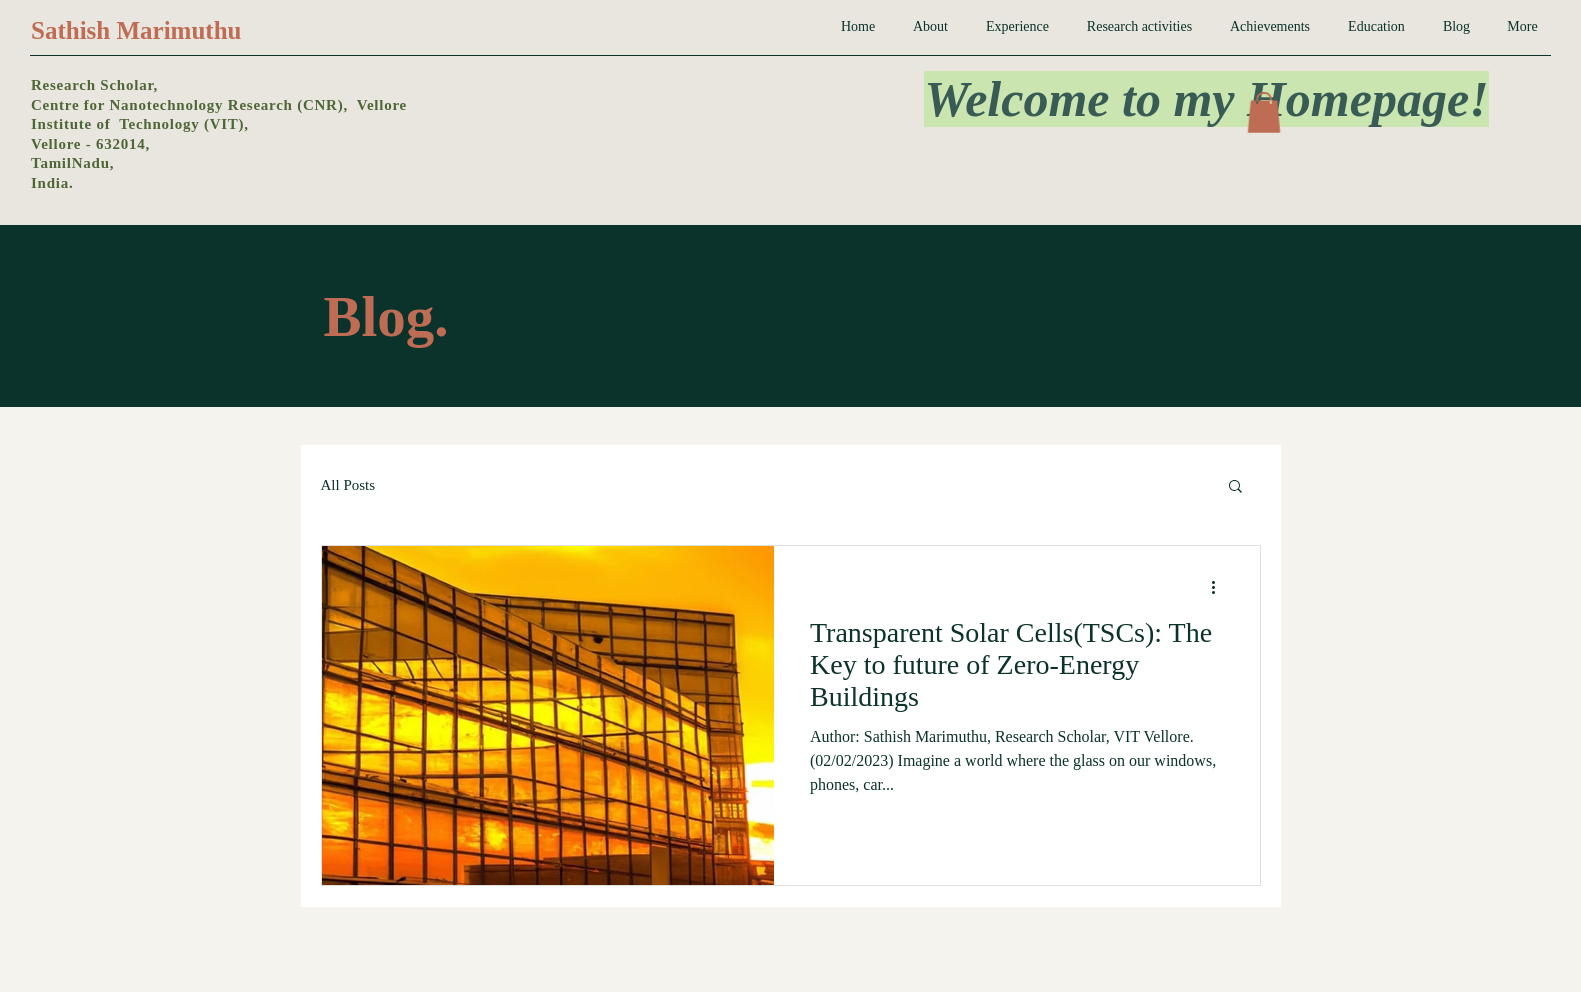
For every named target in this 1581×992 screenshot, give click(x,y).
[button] (1264, 112)
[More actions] (1221, 587)
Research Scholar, (94, 85)
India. (52, 183)
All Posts (348, 485)
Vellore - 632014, (90, 144)
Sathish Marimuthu (136, 30)
